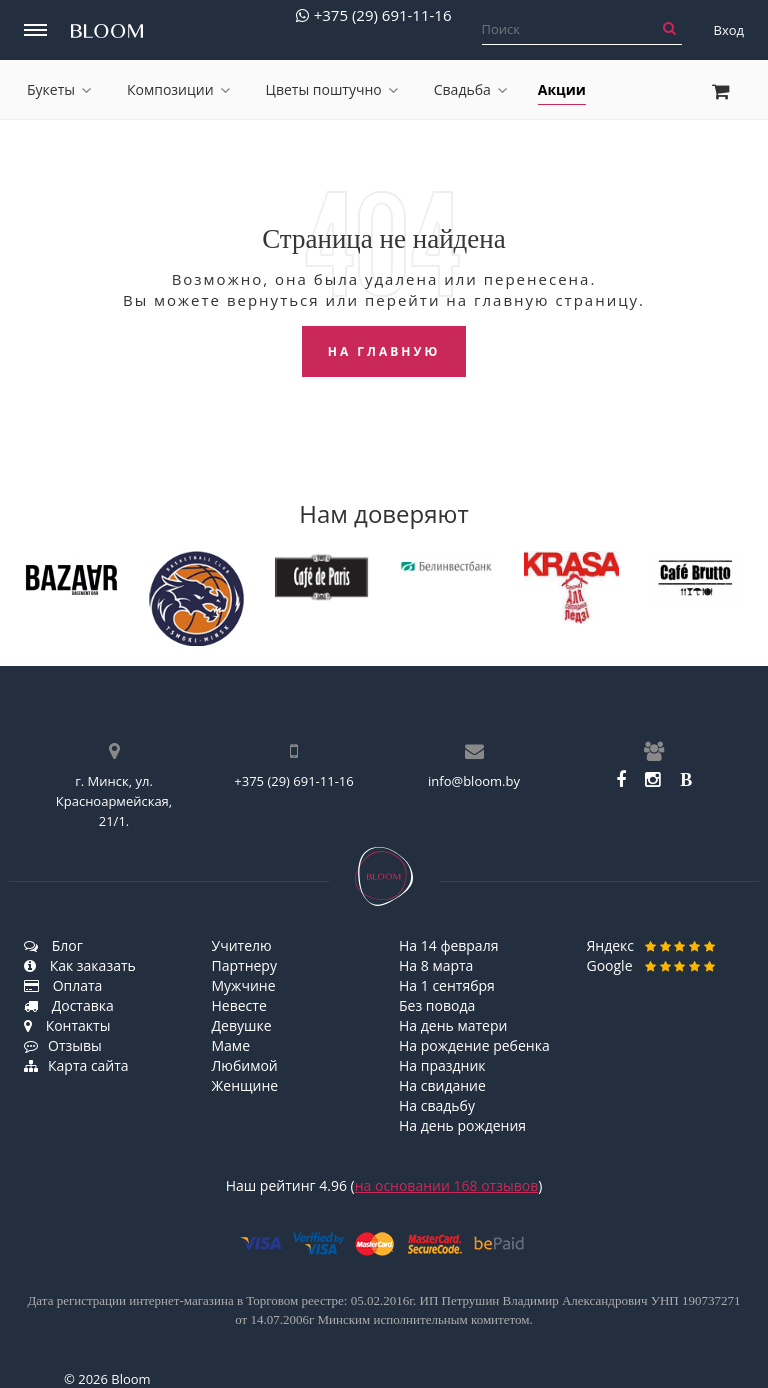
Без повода (437, 1005)
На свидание (442, 1085)
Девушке (242, 1025)
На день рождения (462, 1125)
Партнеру (244, 965)
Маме (231, 1045)
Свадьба (470, 89)
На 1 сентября (447, 985)
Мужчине (244, 985)
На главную (384, 351)
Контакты (67, 1025)
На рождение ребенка (474, 1045)
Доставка (69, 1005)
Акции (562, 89)
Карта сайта (76, 1065)
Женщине (245, 1085)
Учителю (242, 945)
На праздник (442, 1065)
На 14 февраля (448, 945)
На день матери (453, 1025)
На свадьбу (437, 1105)
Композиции (178, 89)
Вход (729, 30)
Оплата (63, 985)
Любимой (245, 1065)
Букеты (59, 89)
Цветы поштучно (332, 89)
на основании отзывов (447, 1185)
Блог (53, 945)
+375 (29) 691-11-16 (374, 15)
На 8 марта (436, 965)
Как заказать (80, 965)
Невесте (239, 1005)
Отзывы (63, 1045)
